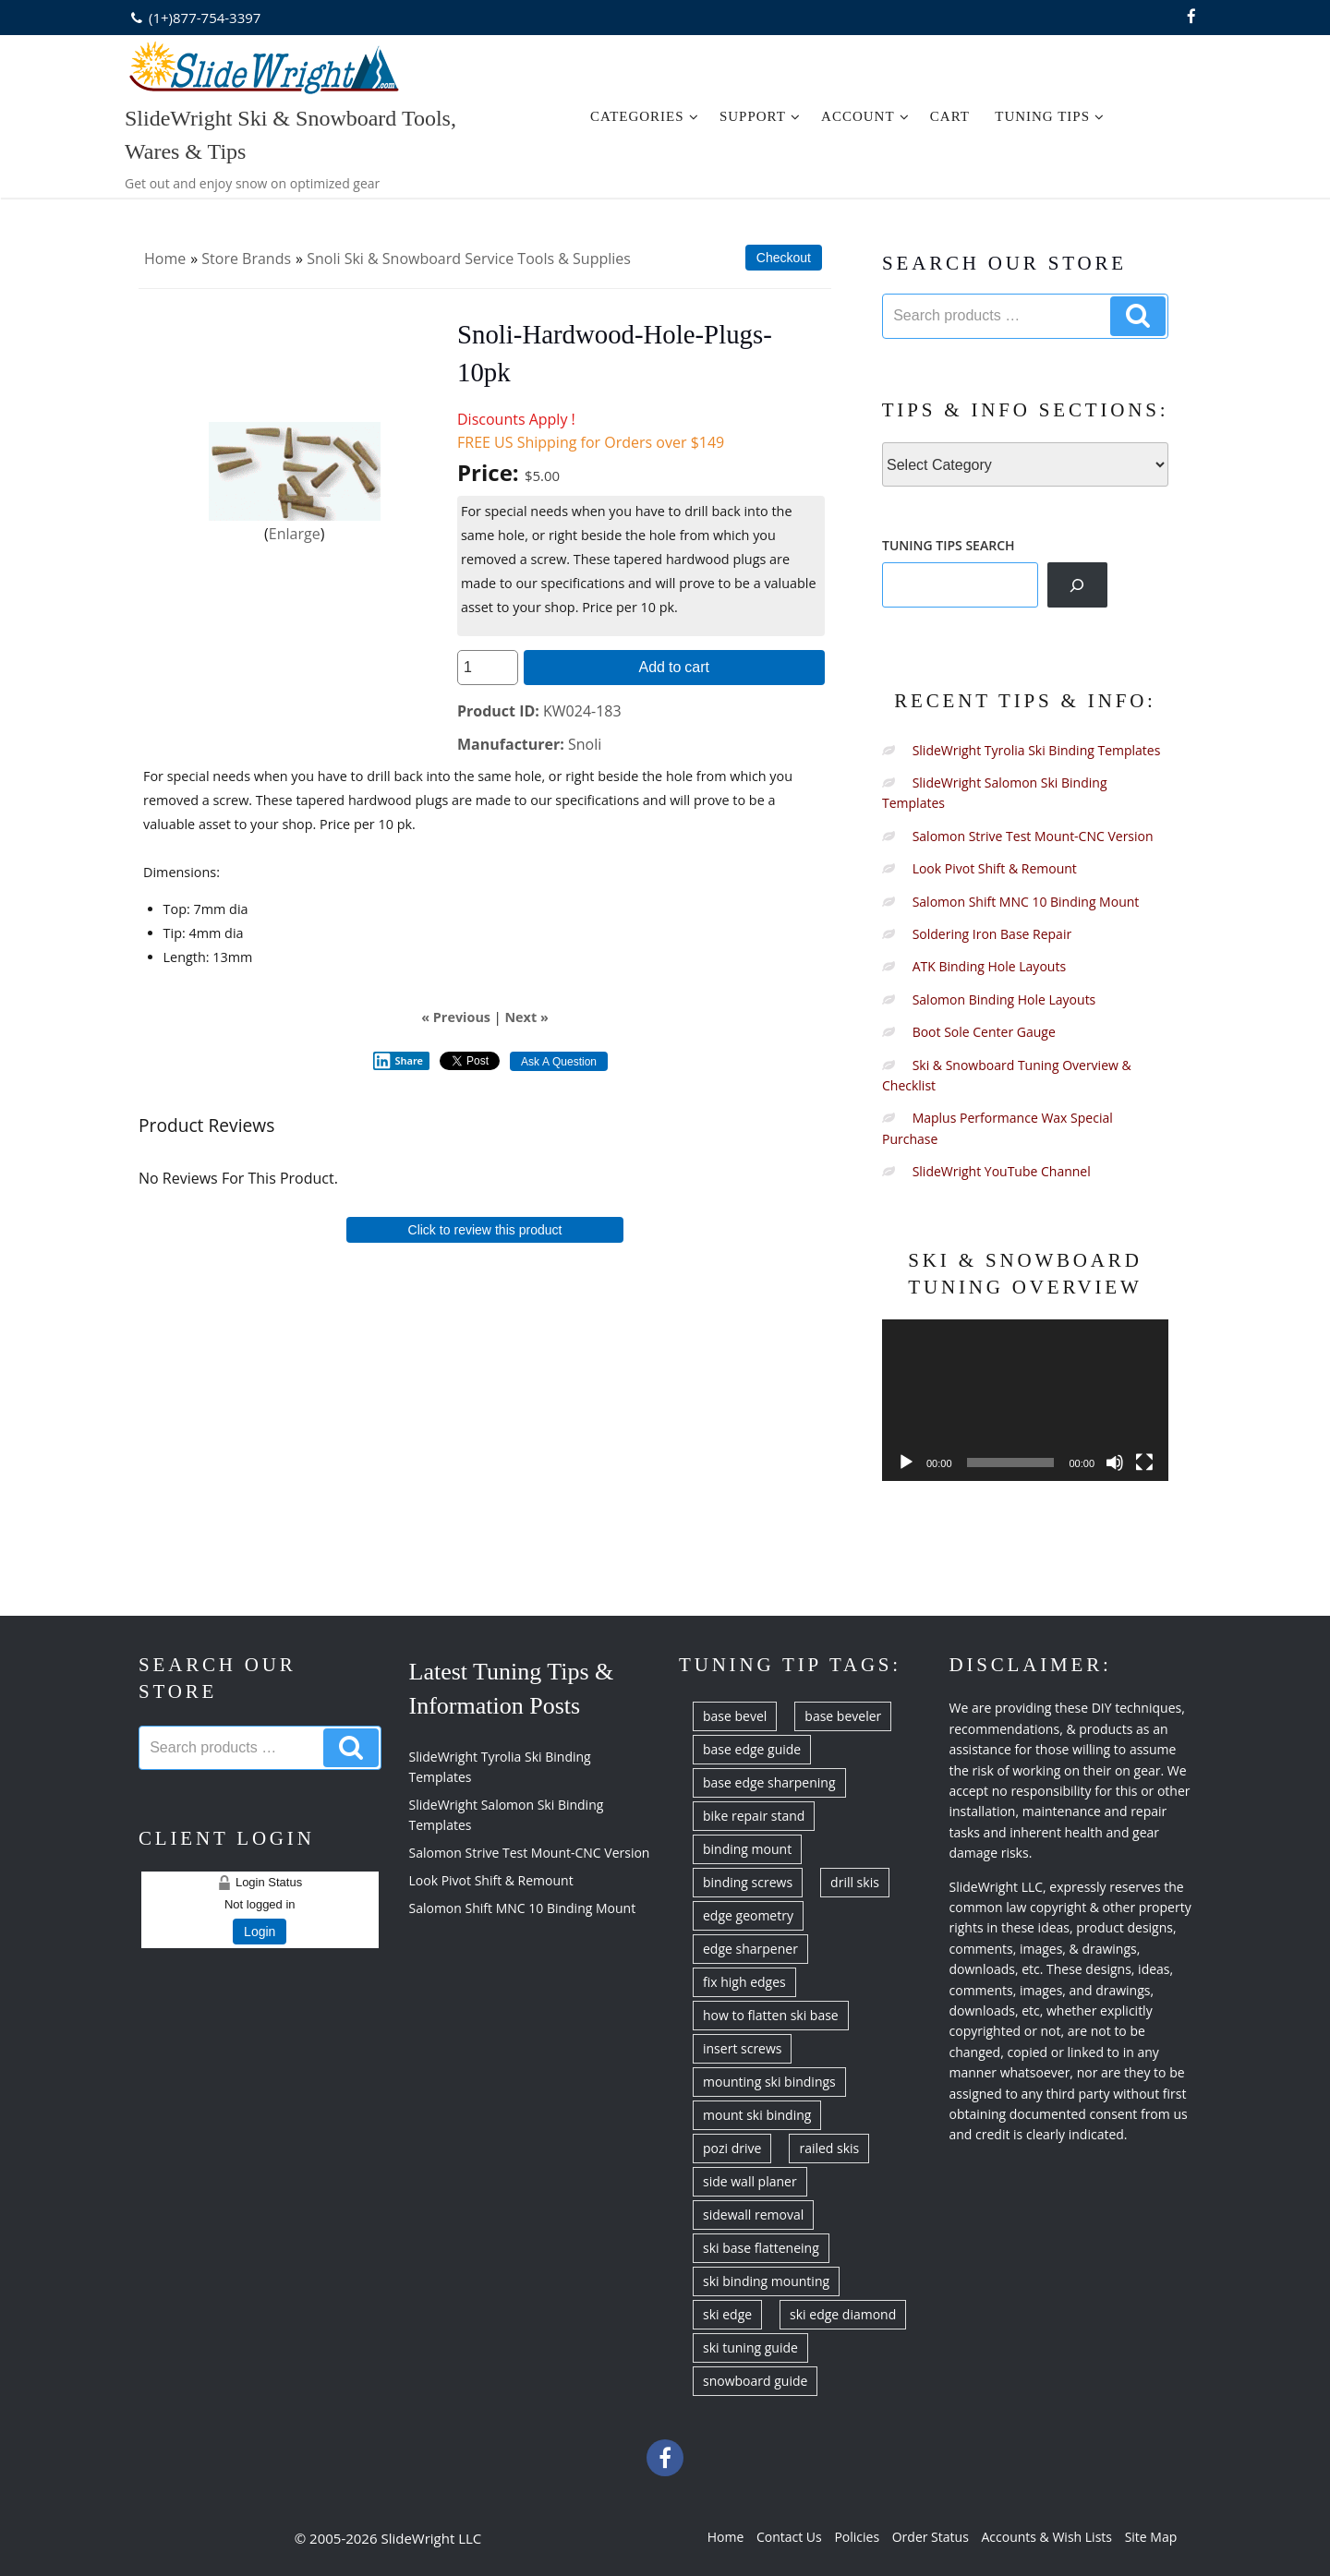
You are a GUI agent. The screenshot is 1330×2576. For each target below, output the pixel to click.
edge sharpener (750, 1948)
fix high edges (744, 1982)
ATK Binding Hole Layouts (989, 966)
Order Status (930, 2537)
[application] (1025, 1399)
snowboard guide (755, 2380)
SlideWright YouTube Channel (1002, 1171)
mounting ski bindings (769, 2081)
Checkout (783, 257)
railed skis (829, 2148)
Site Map (1151, 2537)
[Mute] (1115, 1462)
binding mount (747, 1849)
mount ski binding (757, 2115)
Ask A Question (559, 1061)
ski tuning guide (750, 2347)
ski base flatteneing (761, 2248)
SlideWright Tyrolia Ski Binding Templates (1037, 750)
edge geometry (748, 1915)
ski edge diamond (843, 2314)
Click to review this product (485, 1229)
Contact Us (789, 2537)
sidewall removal (753, 2214)
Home (165, 258)
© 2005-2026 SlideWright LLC (388, 2538)
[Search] (1077, 584)
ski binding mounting (766, 2281)
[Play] (906, 1462)
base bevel (735, 1716)
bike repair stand (753, 1815)
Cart (950, 116)
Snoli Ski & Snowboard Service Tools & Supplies (469, 258)
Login (259, 1931)
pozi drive (732, 2148)
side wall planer (750, 2181)
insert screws (742, 2048)
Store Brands (246, 258)
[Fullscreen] (1144, 1462)
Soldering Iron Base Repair (992, 934)
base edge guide (752, 1749)
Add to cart (674, 666)
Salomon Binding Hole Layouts (1004, 999)
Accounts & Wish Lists (1046, 2537)
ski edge (727, 2314)
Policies (856, 2537)
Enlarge (294, 534)
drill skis (854, 1882)
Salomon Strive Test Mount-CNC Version (1033, 836)
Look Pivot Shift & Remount (995, 868)
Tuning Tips (1050, 116)
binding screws (747, 1882)
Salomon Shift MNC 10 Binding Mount (1026, 901)
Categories (644, 116)
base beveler (842, 1716)
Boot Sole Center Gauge (984, 1032)
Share (398, 1061)
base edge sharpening (769, 1782)
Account (865, 116)
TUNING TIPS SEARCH (948, 545)
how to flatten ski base (771, 2015)
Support (760, 116)
